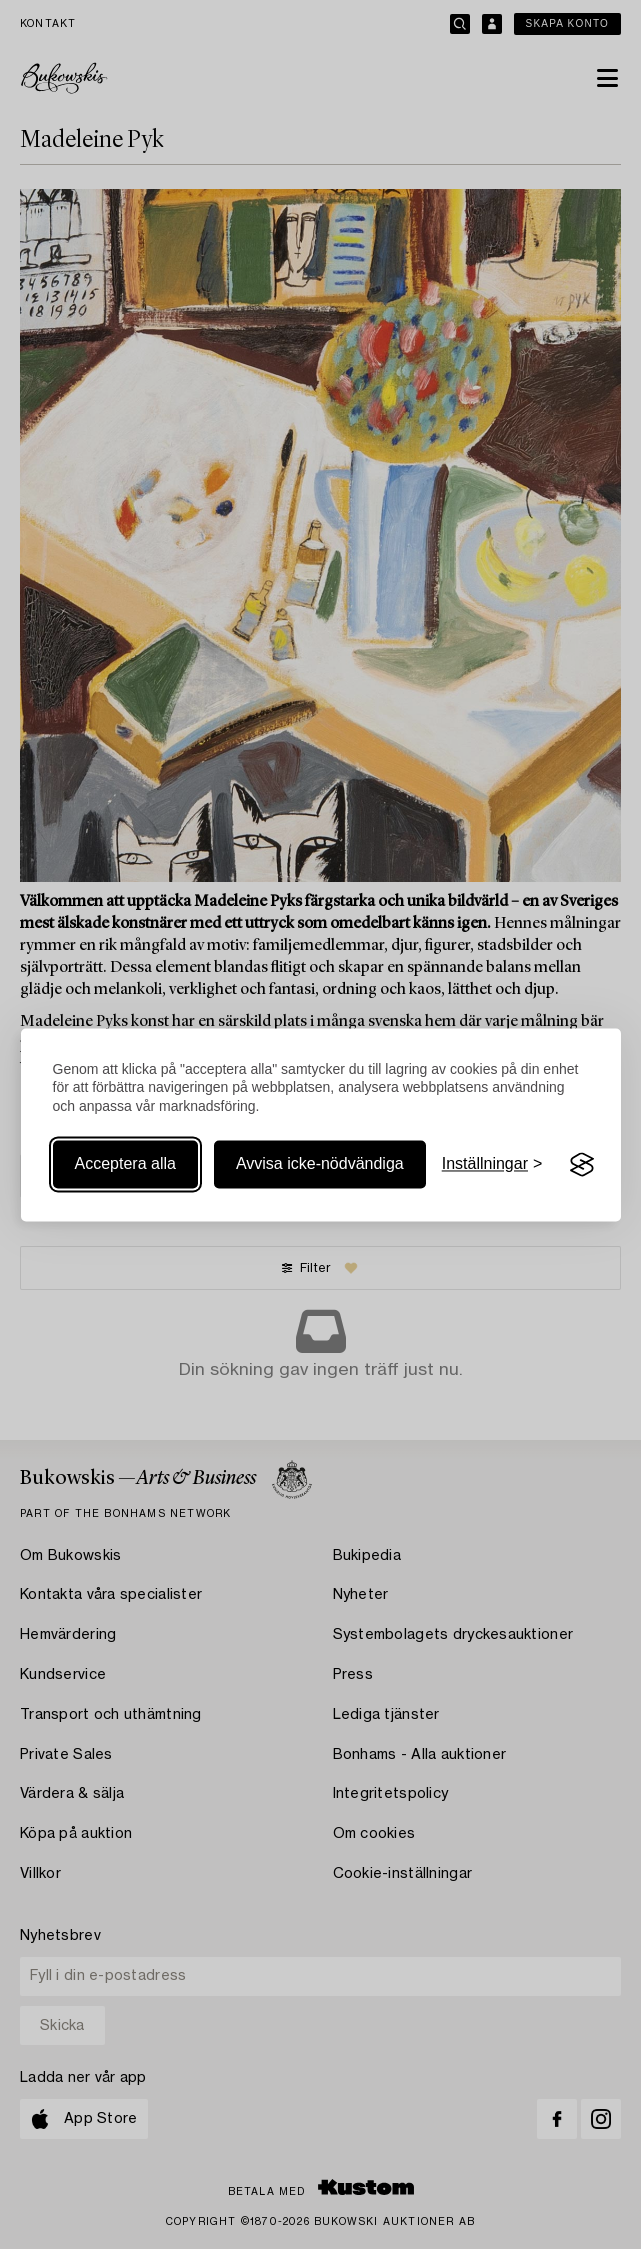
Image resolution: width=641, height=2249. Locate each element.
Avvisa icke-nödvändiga (320, 1164)
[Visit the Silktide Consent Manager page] (582, 1165)
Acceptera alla (125, 1164)
